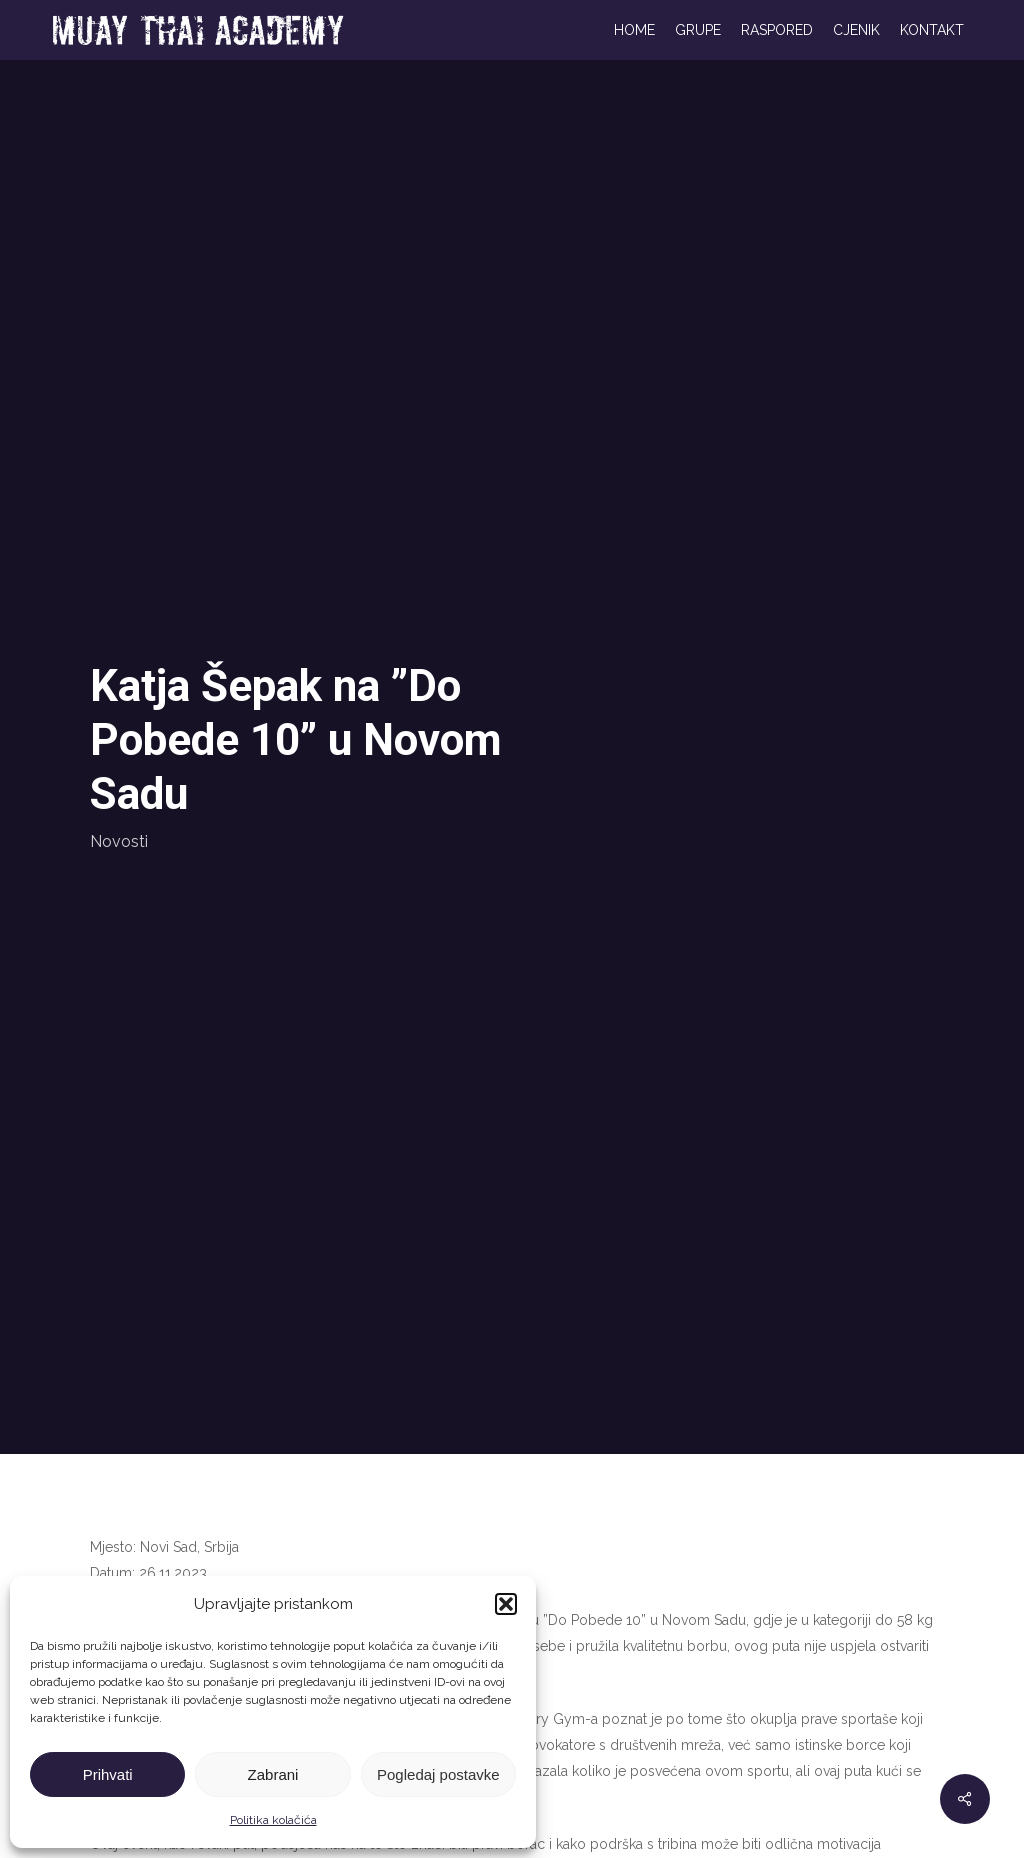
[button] (506, 1604)
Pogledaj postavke (438, 1774)
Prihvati (108, 1774)
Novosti (119, 841)
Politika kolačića (273, 1820)
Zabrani (273, 1774)
